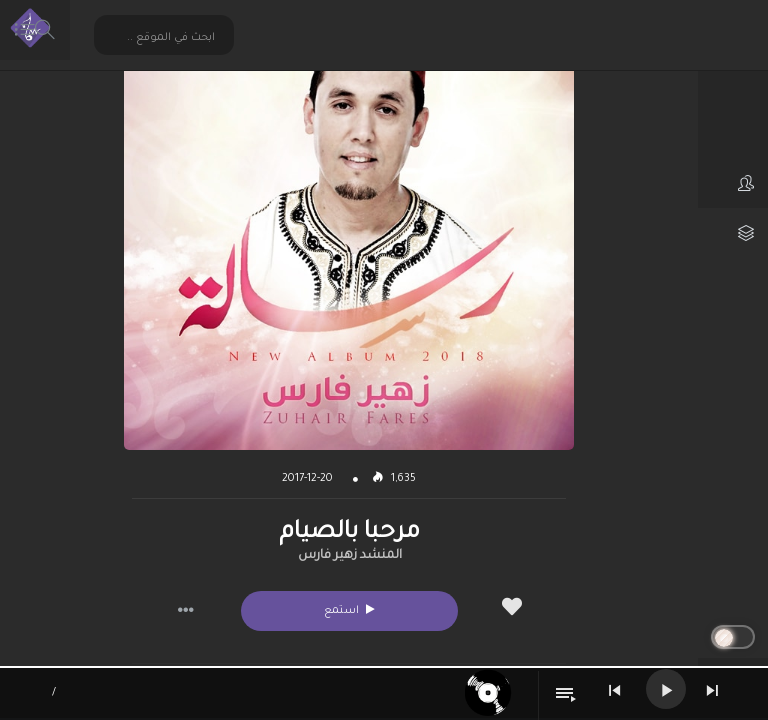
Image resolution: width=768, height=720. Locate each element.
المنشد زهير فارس (350, 556)
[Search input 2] (165, 37)
